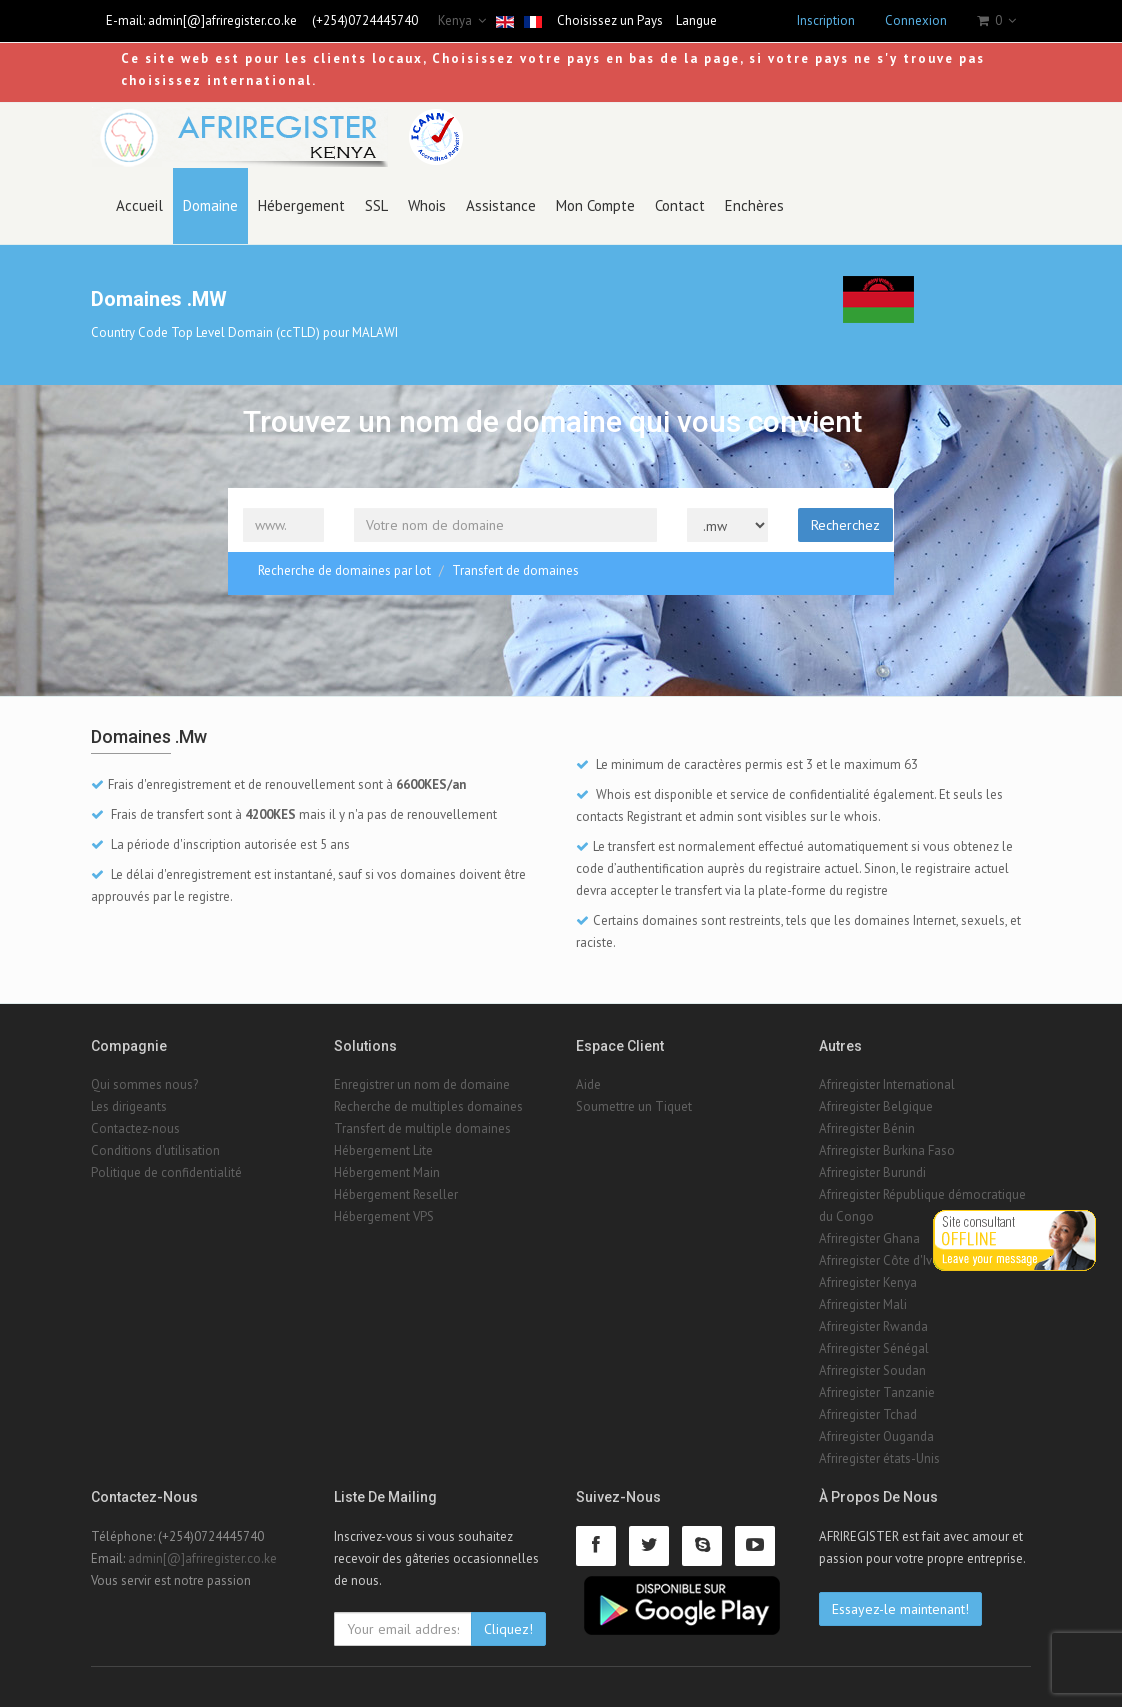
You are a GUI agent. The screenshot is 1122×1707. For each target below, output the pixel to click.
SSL (376, 205)
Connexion (916, 20)
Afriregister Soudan (872, 1370)
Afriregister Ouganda (876, 1436)
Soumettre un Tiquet (634, 1106)
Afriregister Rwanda (873, 1326)
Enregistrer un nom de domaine (422, 1084)
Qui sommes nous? (144, 1084)
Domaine (210, 205)
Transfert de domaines (515, 570)
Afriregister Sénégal (874, 1348)
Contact (680, 205)
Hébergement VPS (384, 1216)
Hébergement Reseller (396, 1194)
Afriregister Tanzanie (877, 1392)
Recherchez (845, 525)
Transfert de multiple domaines (422, 1128)
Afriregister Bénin (867, 1128)
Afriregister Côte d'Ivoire (886, 1260)
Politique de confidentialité (166, 1172)
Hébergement (301, 205)
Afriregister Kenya (868, 1282)
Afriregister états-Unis (879, 1458)
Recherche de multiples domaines (428, 1106)
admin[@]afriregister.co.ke (222, 20)
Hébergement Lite (383, 1150)
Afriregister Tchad (868, 1414)
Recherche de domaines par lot (344, 570)
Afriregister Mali (863, 1304)
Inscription (826, 20)
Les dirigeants (129, 1106)
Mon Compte (595, 205)
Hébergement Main (387, 1172)
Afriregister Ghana (869, 1238)
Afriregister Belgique (876, 1106)
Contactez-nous (135, 1128)
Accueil (139, 205)
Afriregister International (887, 1084)
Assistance (501, 205)
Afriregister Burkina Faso (887, 1150)
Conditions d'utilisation (155, 1150)
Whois (427, 205)
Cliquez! (508, 1629)
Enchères (754, 205)
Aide (588, 1084)
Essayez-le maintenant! (900, 1609)
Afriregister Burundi (872, 1172)
